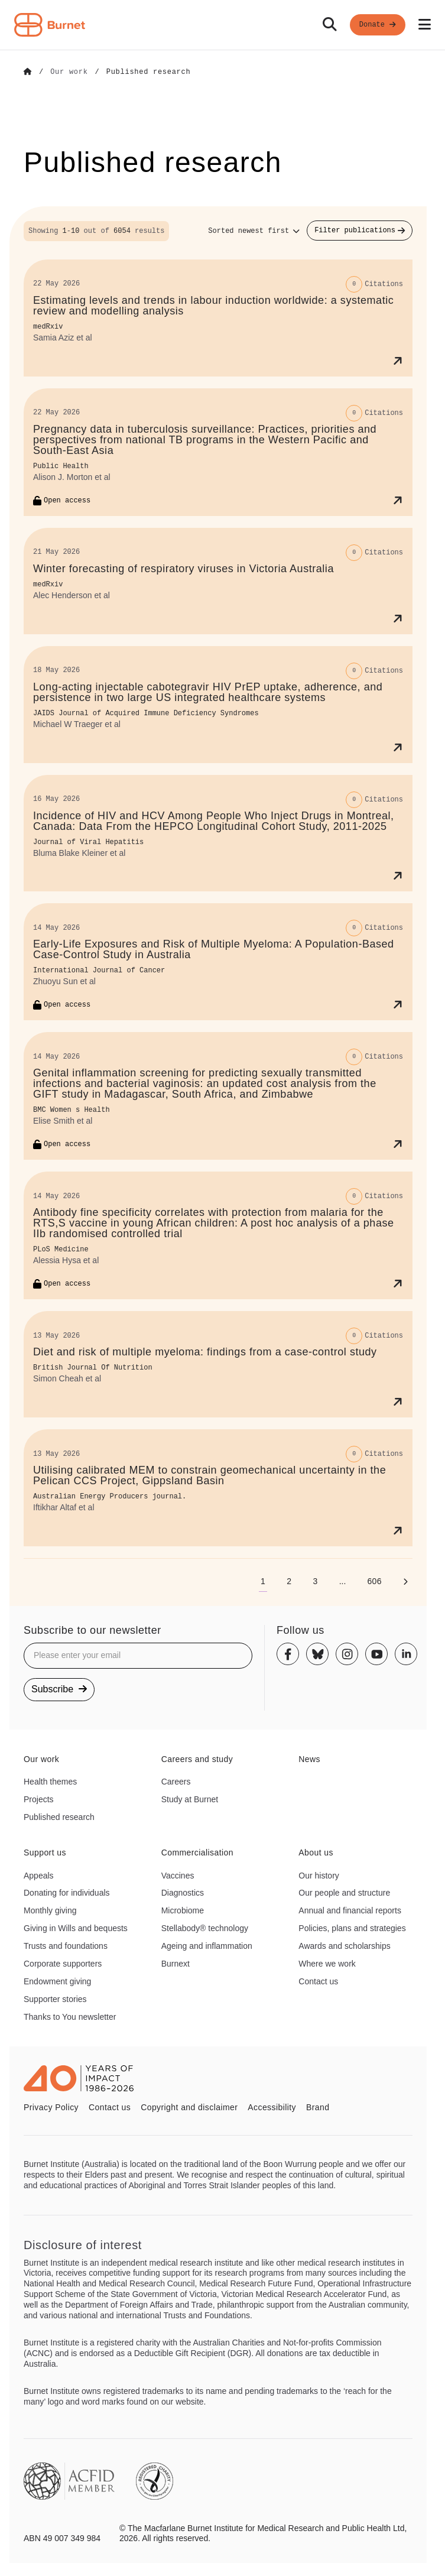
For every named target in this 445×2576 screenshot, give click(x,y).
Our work (41, 1758)
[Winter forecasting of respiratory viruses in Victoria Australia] (218, 580)
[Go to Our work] (68, 72)
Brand (317, 2107)
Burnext (175, 1963)
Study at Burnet (190, 1798)
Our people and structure (344, 1892)
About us (315, 1852)
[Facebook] (288, 1654)
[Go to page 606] (374, 1580)
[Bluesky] (317, 1654)
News (309, 1758)
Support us (45, 1852)
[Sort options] (254, 230)
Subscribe (59, 1688)
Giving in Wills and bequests (76, 1927)
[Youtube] (376, 1654)
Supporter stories (55, 1998)
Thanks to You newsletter (70, 2016)
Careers (176, 1781)
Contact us (318, 1980)
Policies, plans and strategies (351, 1927)
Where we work (326, 1963)
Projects (39, 1798)
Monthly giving (50, 1910)
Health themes (50, 1781)
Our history (318, 1875)
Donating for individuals (67, 1892)
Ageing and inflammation (206, 1945)
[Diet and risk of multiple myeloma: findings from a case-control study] (218, 1363)
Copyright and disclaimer (189, 2107)
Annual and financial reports (349, 1910)
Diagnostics (182, 1892)
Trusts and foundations (66, 1945)
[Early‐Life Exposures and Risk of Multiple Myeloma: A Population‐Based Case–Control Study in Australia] (218, 961)
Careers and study (197, 1758)
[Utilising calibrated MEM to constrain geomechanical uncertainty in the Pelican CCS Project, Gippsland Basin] (218, 1487)
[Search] (330, 25)
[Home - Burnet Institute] (49, 25)
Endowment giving (57, 1980)
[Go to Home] (28, 72)
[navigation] (222, 25)
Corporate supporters (63, 1963)
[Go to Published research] (148, 72)
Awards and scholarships (344, 1945)
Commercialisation (197, 1852)
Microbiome (182, 1910)
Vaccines (177, 1875)
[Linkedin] (406, 1654)
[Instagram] (347, 1654)
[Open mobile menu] (424, 25)
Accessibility (272, 2107)
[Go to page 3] (315, 1580)
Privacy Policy (51, 2107)
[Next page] (405, 1580)
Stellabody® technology (204, 1927)
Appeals (39, 1875)
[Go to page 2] (289, 1580)
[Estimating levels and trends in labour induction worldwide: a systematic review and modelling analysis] (218, 317)
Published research (59, 1816)
